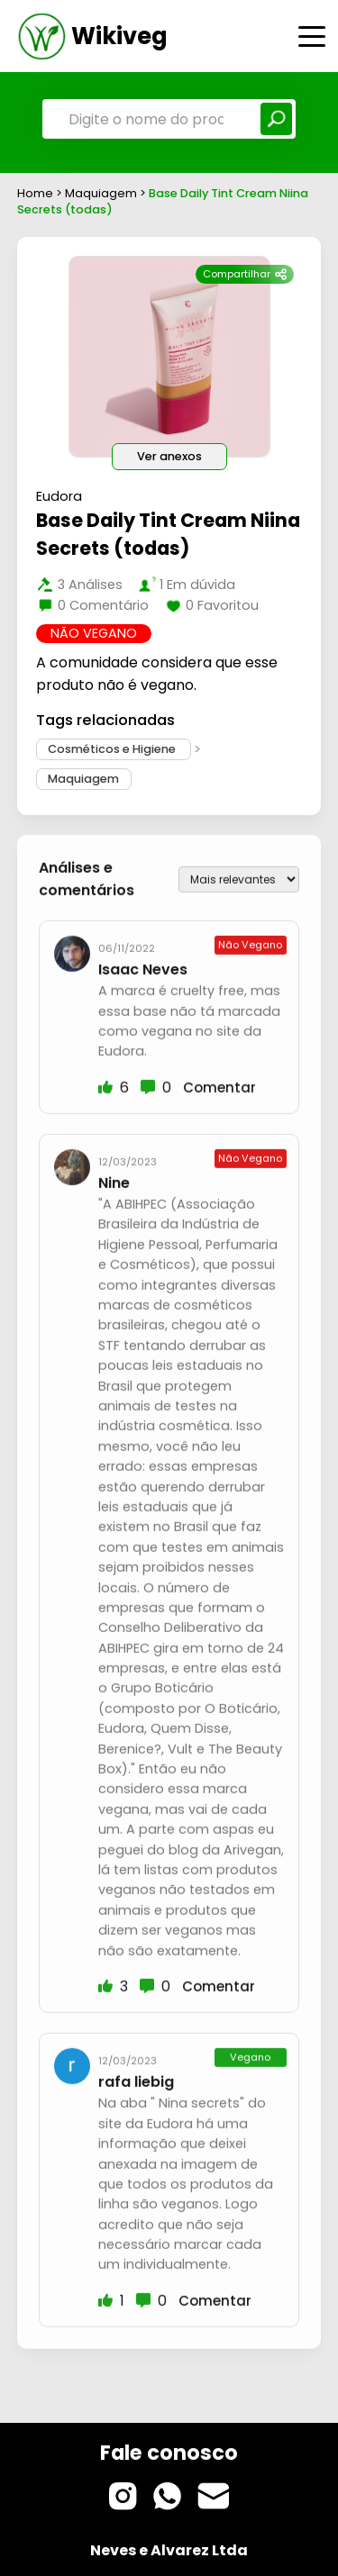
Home (35, 193)
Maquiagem (102, 193)
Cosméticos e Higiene (113, 749)
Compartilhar (245, 274)
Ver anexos (169, 456)
